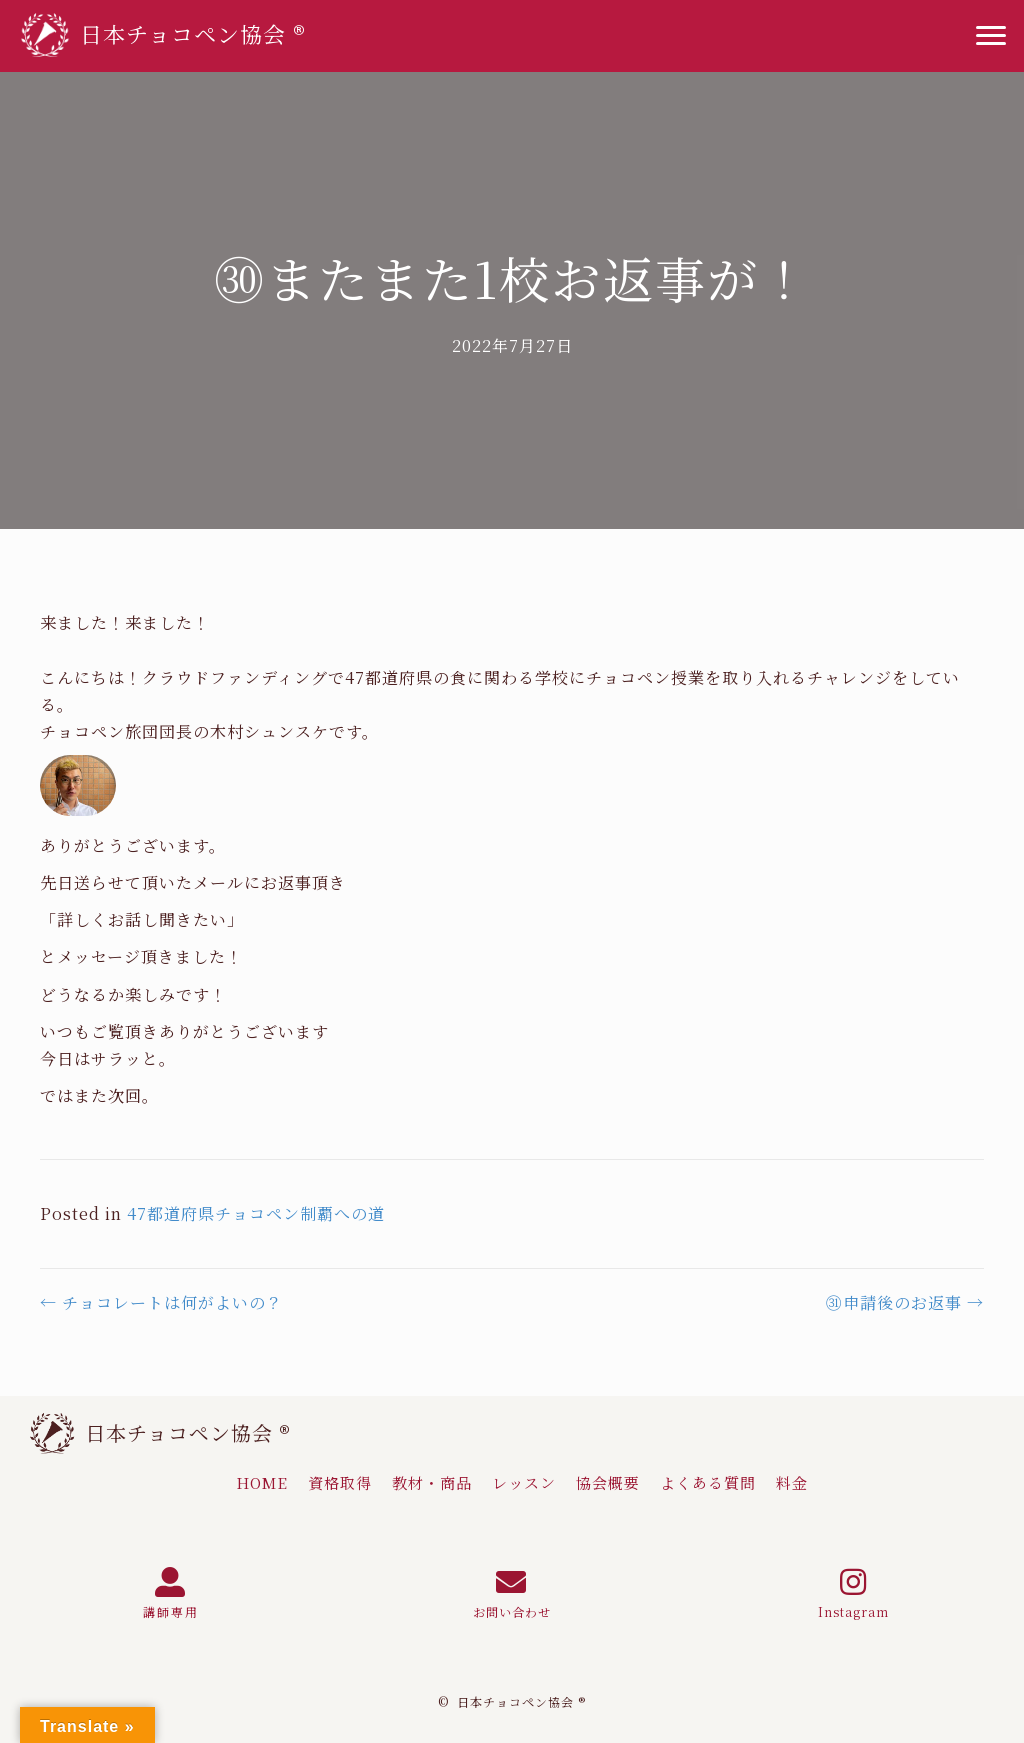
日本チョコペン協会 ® (188, 1432)
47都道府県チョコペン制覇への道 (256, 1213)
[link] (262, 1483)
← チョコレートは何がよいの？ (161, 1302)
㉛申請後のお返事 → (905, 1302)
